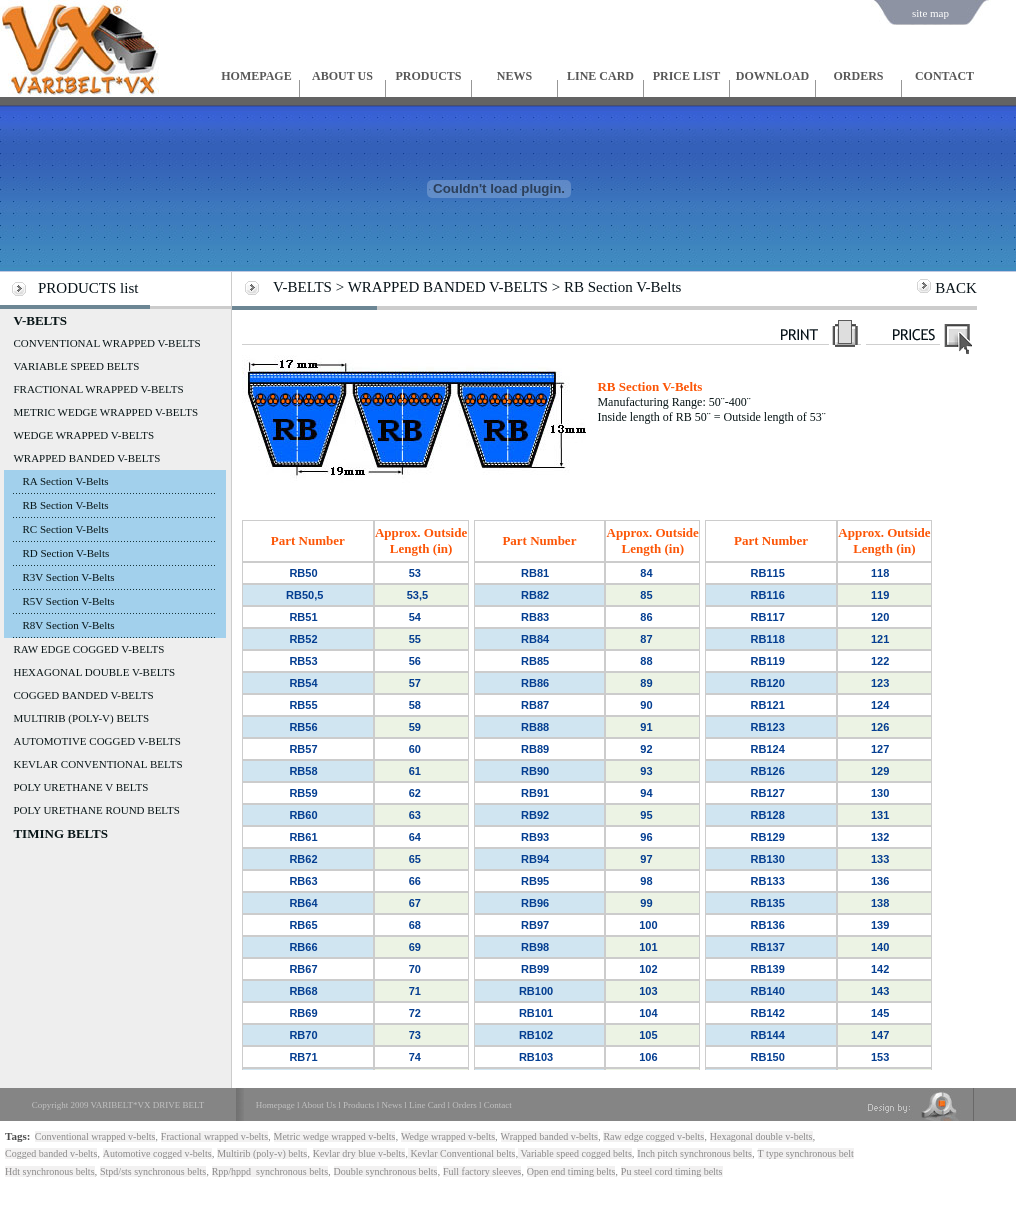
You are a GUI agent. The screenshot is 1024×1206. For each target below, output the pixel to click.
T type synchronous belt (806, 1153)
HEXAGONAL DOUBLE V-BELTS (94, 672)
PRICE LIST (687, 76)
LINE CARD (600, 76)
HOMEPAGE (256, 76)
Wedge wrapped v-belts (448, 1136)
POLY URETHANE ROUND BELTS (96, 810)
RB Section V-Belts (65, 505)
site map (930, 13)
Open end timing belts (571, 1171)
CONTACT (944, 76)
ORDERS (858, 76)
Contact (498, 1105)
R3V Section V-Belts (68, 577)
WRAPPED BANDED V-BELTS (86, 458)
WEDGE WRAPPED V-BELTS (83, 435)
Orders (464, 1105)
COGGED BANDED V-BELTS (83, 695)
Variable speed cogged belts (575, 1153)
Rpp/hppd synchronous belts (270, 1171)
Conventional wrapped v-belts (95, 1136)
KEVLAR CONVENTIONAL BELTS (97, 764)
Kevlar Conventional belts (461, 1153)
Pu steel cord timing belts (672, 1171)
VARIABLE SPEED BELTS (76, 366)
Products (359, 1105)
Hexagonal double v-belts (761, 1136)
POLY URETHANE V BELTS (80, 787)
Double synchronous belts (386, 1171)
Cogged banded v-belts (51, 1153)
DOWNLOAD (772, 76)
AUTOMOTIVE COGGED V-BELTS (96, 741)
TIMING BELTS (60, 833)
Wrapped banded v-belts (549, 1136)
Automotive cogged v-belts (157, 1153)
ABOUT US (342, 76)
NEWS (514, 76)
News (392, 1105)
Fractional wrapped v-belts (214, 1136)
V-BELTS (39, 320)
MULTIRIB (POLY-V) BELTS (81, 718)
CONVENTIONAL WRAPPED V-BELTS (106, 343)
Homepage (275, 1105)
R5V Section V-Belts (68, 601)
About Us (318, 1105)
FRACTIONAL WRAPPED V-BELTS (98, 389)
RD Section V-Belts (65, 553)
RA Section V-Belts (65, 481)
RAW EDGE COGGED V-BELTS (88, 649)
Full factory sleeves (482, 1171)
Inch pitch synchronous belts (694, 1153)
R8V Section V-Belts (68, 625)
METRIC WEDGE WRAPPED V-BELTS (105, 412)
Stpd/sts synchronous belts (153, 1171)
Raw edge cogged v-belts (653, 1136)
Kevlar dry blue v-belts (359, 1153)
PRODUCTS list (88, 288)
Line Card (427, 1105)
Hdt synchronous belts (49, 1171)
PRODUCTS (428, 76)
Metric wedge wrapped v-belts (335, 1136)
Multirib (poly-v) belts (262, 1153)
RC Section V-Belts (65, 529)
